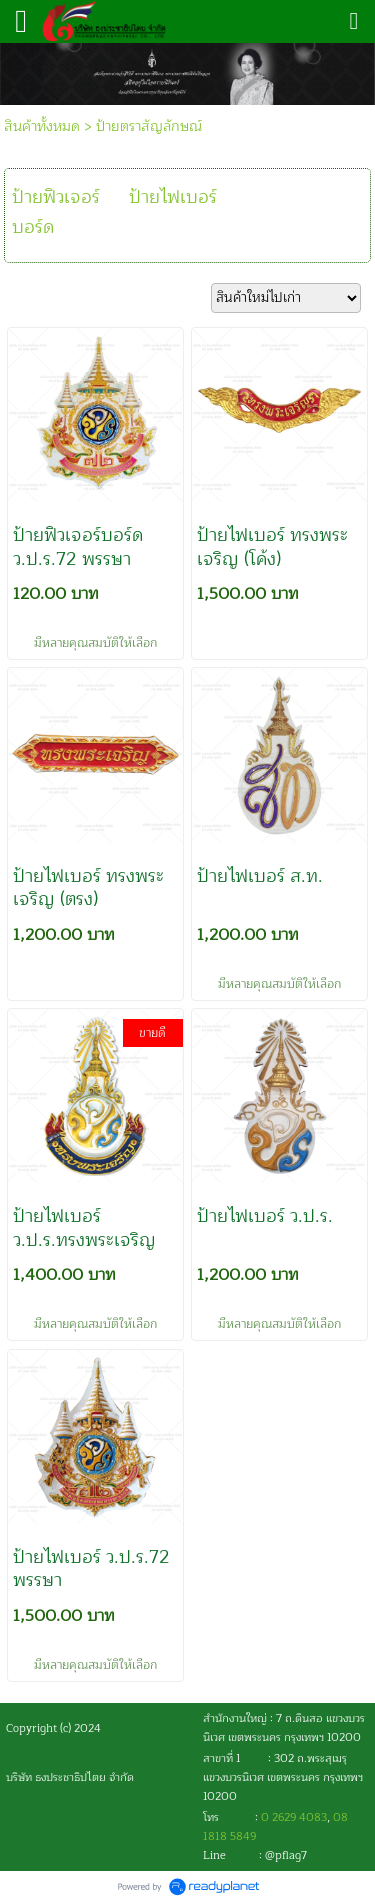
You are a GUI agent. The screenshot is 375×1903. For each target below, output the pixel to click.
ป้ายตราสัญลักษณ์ (149, 126)
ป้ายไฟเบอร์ (173, 197)
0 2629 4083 (294, 1817)
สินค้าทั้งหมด (42, 126)
